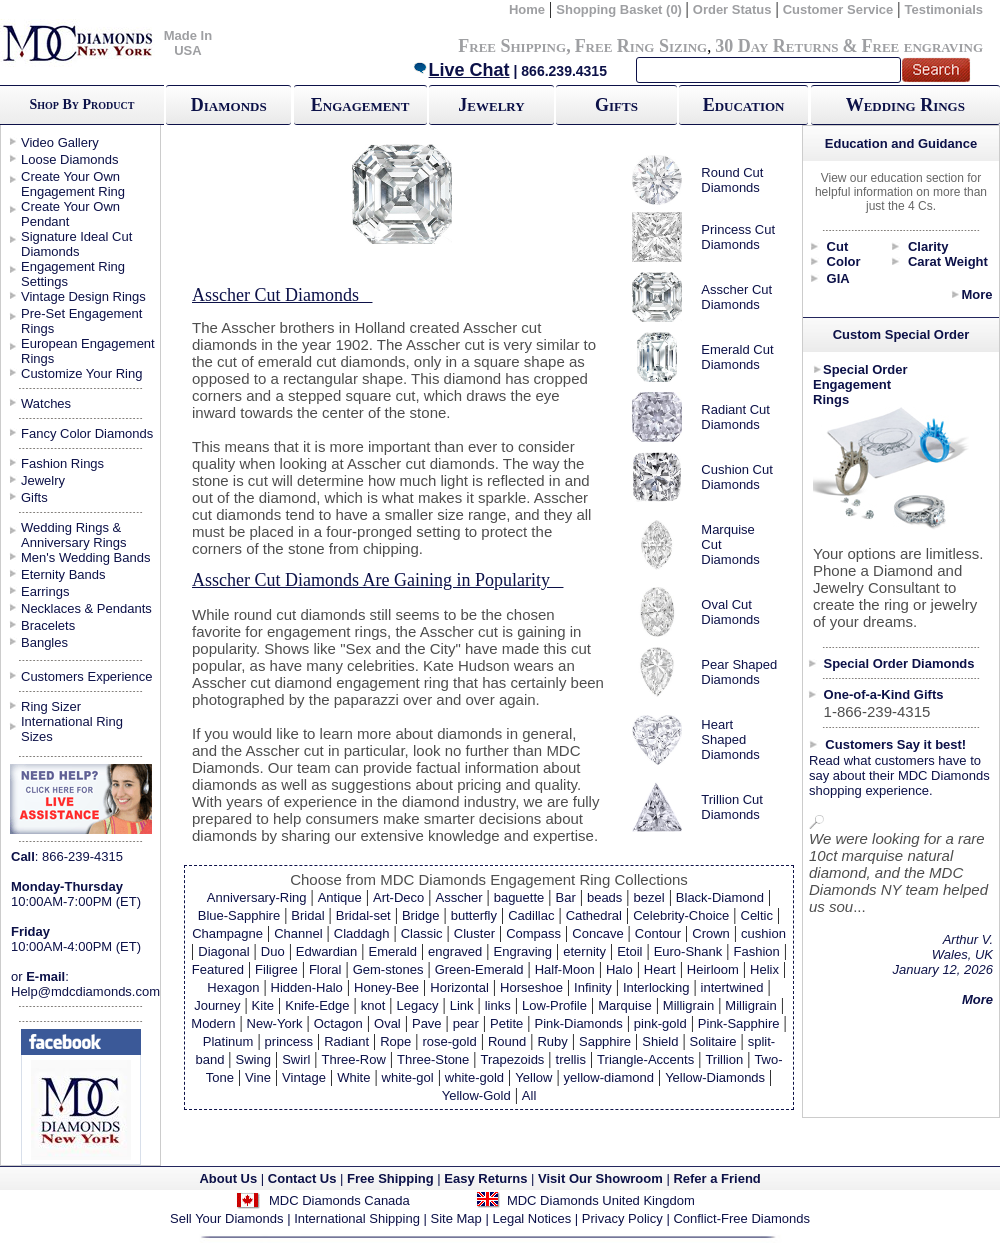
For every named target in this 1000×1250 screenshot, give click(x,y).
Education (744, 105)
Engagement (360, 105)
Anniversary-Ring (257, 897)
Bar (565, 897)
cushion (763, 933)
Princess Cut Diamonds (738, 237)
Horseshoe (531, 987)
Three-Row (354, 1059)
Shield (660, 1041)
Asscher (459, 897)
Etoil (629, 951)
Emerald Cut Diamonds (737, 357)
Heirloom (713, 969)
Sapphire (605, 1041)
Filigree (276, 969)
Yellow (533, 1077)
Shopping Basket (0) (620, 9)
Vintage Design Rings (83, 296)
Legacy (418, 1005)
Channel (298, 933)
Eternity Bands (63, 574)
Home (527, 9)
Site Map (456, 1218)
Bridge (421, 915)
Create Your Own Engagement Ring (73, 184)
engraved (455, 951)
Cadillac (531, 915)
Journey (217, 1005)
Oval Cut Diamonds (730, 612)
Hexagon (233, 987)
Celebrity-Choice (681, 915)
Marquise (624, 1005)
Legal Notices (531, 1218)
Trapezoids (513, 1059)
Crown (711, 933)
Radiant (346, 1041)
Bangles (44, 642)
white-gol (408, 1077)
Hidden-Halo (307, 987)
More (976, 294)
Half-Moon (565, 969)
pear (466, 1023)
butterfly (474, 915)
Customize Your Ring (81, 373)
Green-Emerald (479, 969)
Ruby (552, 1041)
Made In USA (188, 43)
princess (289, 1041)
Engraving (523, 951)
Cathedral (594, 915)
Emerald (392, 951)
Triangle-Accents (645, 1059)
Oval (387, 1023)
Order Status (732, 9)
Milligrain (688, 1005)
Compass (533, 933)
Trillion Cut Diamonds (732, 807)
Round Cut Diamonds (732, 180)
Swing (253, 1059)
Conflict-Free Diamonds (741, 1218)
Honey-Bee (386, 987)
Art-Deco (398, 897)
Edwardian (326, 951)
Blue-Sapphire (239, 915)
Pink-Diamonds (579, 1023)
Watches (46, 403)
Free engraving (922, 46)
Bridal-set (363, 915)
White (353, 1077)
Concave (597, 933)
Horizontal (459, 987)
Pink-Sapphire (739, 1023)
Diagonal (223, 951)
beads (604, 897)
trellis (571, 1059)
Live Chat (461, 70)
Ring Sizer (51, 706)
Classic (422, 933)
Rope (395, 1041)
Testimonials (943, 9)
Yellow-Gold (476, 1095)
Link (462, 1005)
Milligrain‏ (750, 1005)
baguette (519, 897)
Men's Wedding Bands (85, 557)
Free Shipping (512, 46)
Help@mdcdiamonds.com (85, 991)
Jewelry (491, 105)
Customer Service (838, 9)
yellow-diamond (609, 1077)
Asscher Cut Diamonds (736, 297)
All (529, 1095)
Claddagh (362, 933)
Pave (427, 1023)
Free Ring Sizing (641, 46)
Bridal (307, 915)
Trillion (724, 1059)
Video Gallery (60, 142)
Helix (764, 969)
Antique (340, 897)
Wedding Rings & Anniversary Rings (74, 535)
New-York (275, 1023)
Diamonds (229, 105)
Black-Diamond (720, 897)
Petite (506, 1023)
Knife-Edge (317, 1005)
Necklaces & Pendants (86, 608)
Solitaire (713, 1041)
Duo (273, 951)
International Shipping (357, 1218)
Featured (218, 969)
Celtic (757, 915)
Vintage (304, 1077)
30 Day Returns (776, 46)
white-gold (474, 1077)
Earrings (45, 591)
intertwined (732, 987)
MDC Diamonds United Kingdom (601, 1200)
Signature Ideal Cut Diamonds (76, 244)
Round (507, 1041)
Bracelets (48, 625)
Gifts (616, 105)
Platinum (228, 1041)
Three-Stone (433, 1059)
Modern (213, 1023)
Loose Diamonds (70, 159)
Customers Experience (87, 676)
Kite (263, 1005)
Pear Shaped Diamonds (739, 672)
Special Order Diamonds (899, 663)
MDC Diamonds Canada (339, 1200)
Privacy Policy (622, 1218)
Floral (325, 969)
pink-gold (660, 1023)
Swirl (296, 1059)
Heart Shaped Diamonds (730, 739)
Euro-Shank (688, 951)
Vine (258, 1077)
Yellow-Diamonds (715, 1077)
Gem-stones (388, 969)
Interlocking (656, 987)
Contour (658, 933)
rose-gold (450, 1041)
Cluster (474, 933)
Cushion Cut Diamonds (737, 477)
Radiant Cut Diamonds (735, 417)
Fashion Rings (62, 463)
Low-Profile (554, 1005)
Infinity (593, 987)
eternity (584, 951)
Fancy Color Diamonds (87, 433)
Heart (660, 969)
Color (844, 261)
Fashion (756, 951)
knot (373, 1005)
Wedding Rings (905, 105)
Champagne (227, 933)
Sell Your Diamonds (226, 1218)
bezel (649, 897)
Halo (619, 969)
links (498, 1005)
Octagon (338, 1023)
